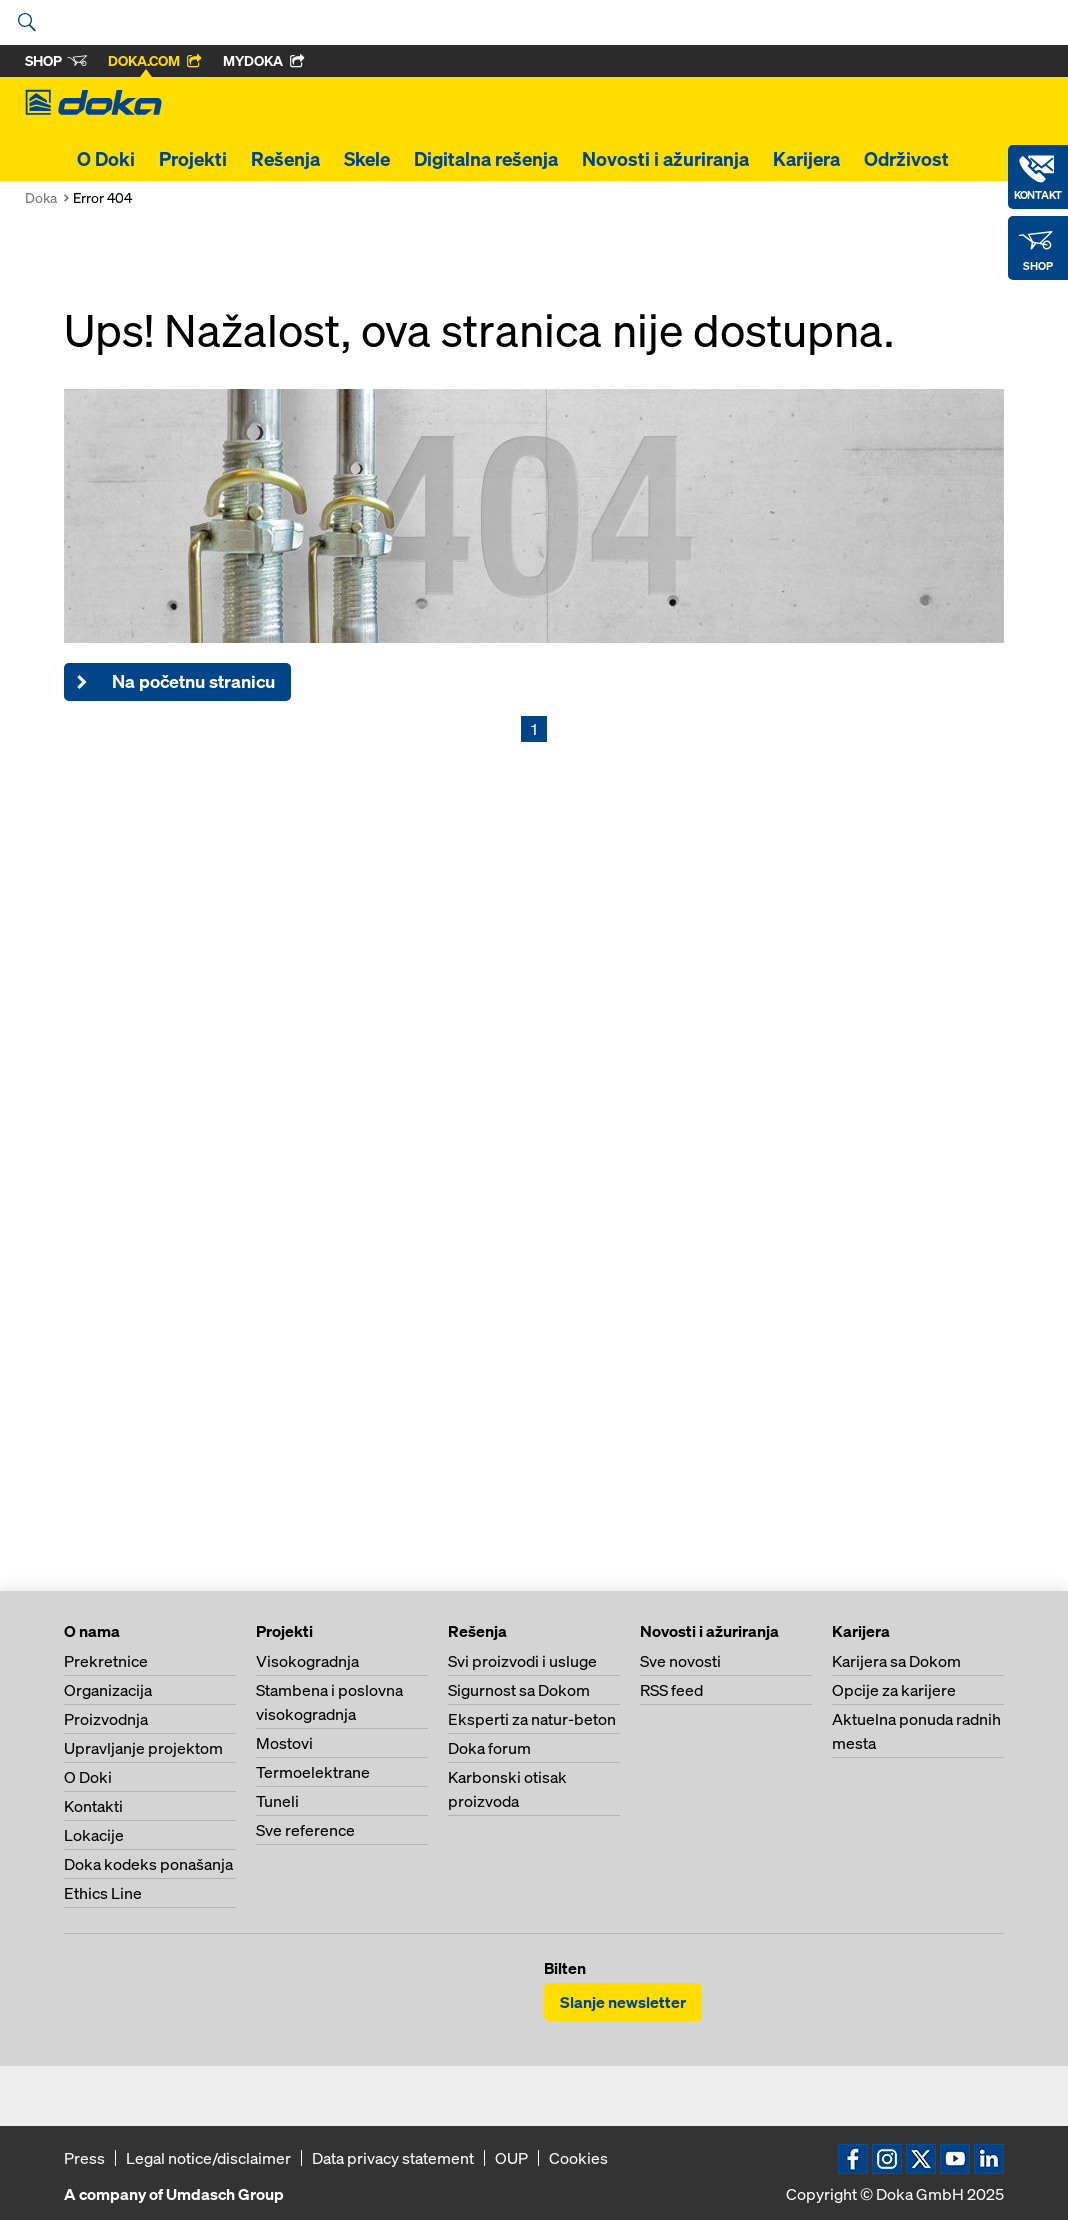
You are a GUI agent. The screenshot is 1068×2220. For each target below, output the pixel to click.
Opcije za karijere (894, 1690)
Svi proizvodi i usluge (522, 1661)
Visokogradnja (307, 1661)
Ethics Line (103, 1893)
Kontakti (93, 1806)
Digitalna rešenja (486, 159)
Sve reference (305, 1830)
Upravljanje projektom (143, 1748)
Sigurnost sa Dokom (519, 1690)
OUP (511, 2158)
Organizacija (108, 1690)
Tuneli (277, 1801)
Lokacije (94, 1835)
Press (84, 2158)
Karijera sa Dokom (896, 1661)
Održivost (906, 159)
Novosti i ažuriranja (665, 159)
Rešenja (285, 159)
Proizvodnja (106, 1719)
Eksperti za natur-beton (532, 1719)
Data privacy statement (393, 2158)
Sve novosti (680, 1661)
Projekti (193, 159)
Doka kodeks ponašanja (148, 1864)
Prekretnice (106, 1661)
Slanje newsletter (623, 2002)
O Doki (106, 159)
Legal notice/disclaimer (208, 2158)
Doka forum (489, 1748)
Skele (367, 159)
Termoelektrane (313, 1772)
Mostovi (284, 1743)
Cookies (578, 2158)
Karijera (806, 159)
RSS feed (671, 1690)
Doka (41, 197)
